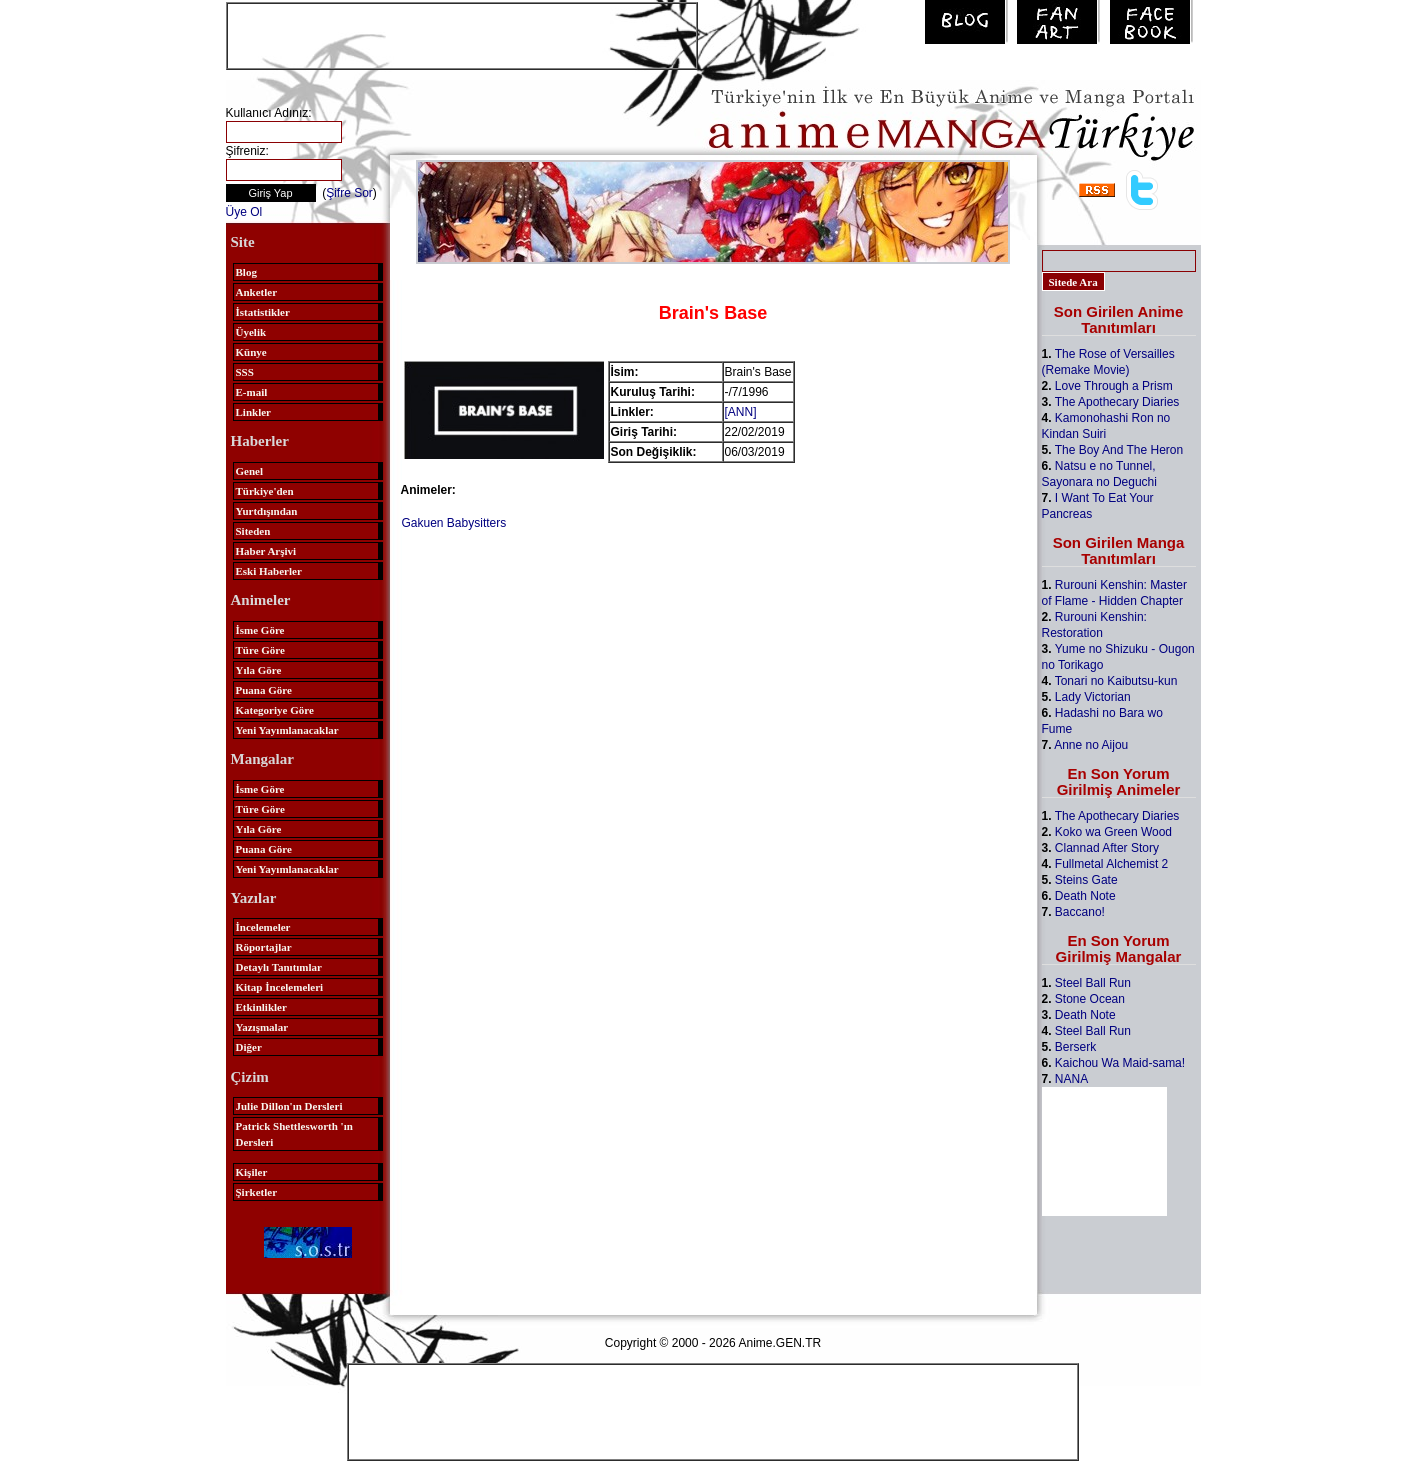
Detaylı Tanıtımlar (279, 967)
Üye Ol (244, 212)
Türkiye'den (265, 491)
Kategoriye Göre (275, 710)
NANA (1071, 1079)
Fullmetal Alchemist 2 (1111, 864)
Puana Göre (264, 690)
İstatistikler (263, 312)
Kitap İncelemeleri (280, 987)
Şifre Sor (349, 193)
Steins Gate (1086, 880)
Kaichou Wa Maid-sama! (1120, 1063)
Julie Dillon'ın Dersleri (289, 1106)
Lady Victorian (1093, 697)
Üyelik (251, 332)
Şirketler (257, 1192)
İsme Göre (260, 630)
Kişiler (252, 1172)
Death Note (1085, 896)
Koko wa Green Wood (1113, 832)
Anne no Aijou (1091, 745)
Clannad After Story (1107, 848)
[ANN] (741, 412)
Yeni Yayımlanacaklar (287, 730)
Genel (250, 471)
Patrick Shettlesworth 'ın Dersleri (294, 1134)
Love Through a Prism (1114, 386)
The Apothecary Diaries (1117, 402)
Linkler (253, 412)
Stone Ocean (1090, 999)
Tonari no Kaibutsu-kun (1116, 681)
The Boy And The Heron (1119, 450)
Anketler (257, 292)
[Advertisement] (462, 34)
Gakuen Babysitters (454, 523)
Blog (246, 272)
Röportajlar (264, 947)
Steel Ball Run (1093, 983)
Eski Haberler (269, 571)
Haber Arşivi (266, 551)
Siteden (253, 531)
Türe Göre (260, 650)
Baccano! (1080, 912)
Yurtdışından (267, 511)
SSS (245, 372)
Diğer (249, 1047)
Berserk (1075, 1047)
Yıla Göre (259, 670)
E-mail (252, 392)
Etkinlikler (261, 1007)
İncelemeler (263, 927)
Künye (251, 352)
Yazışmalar (262, 1027)
